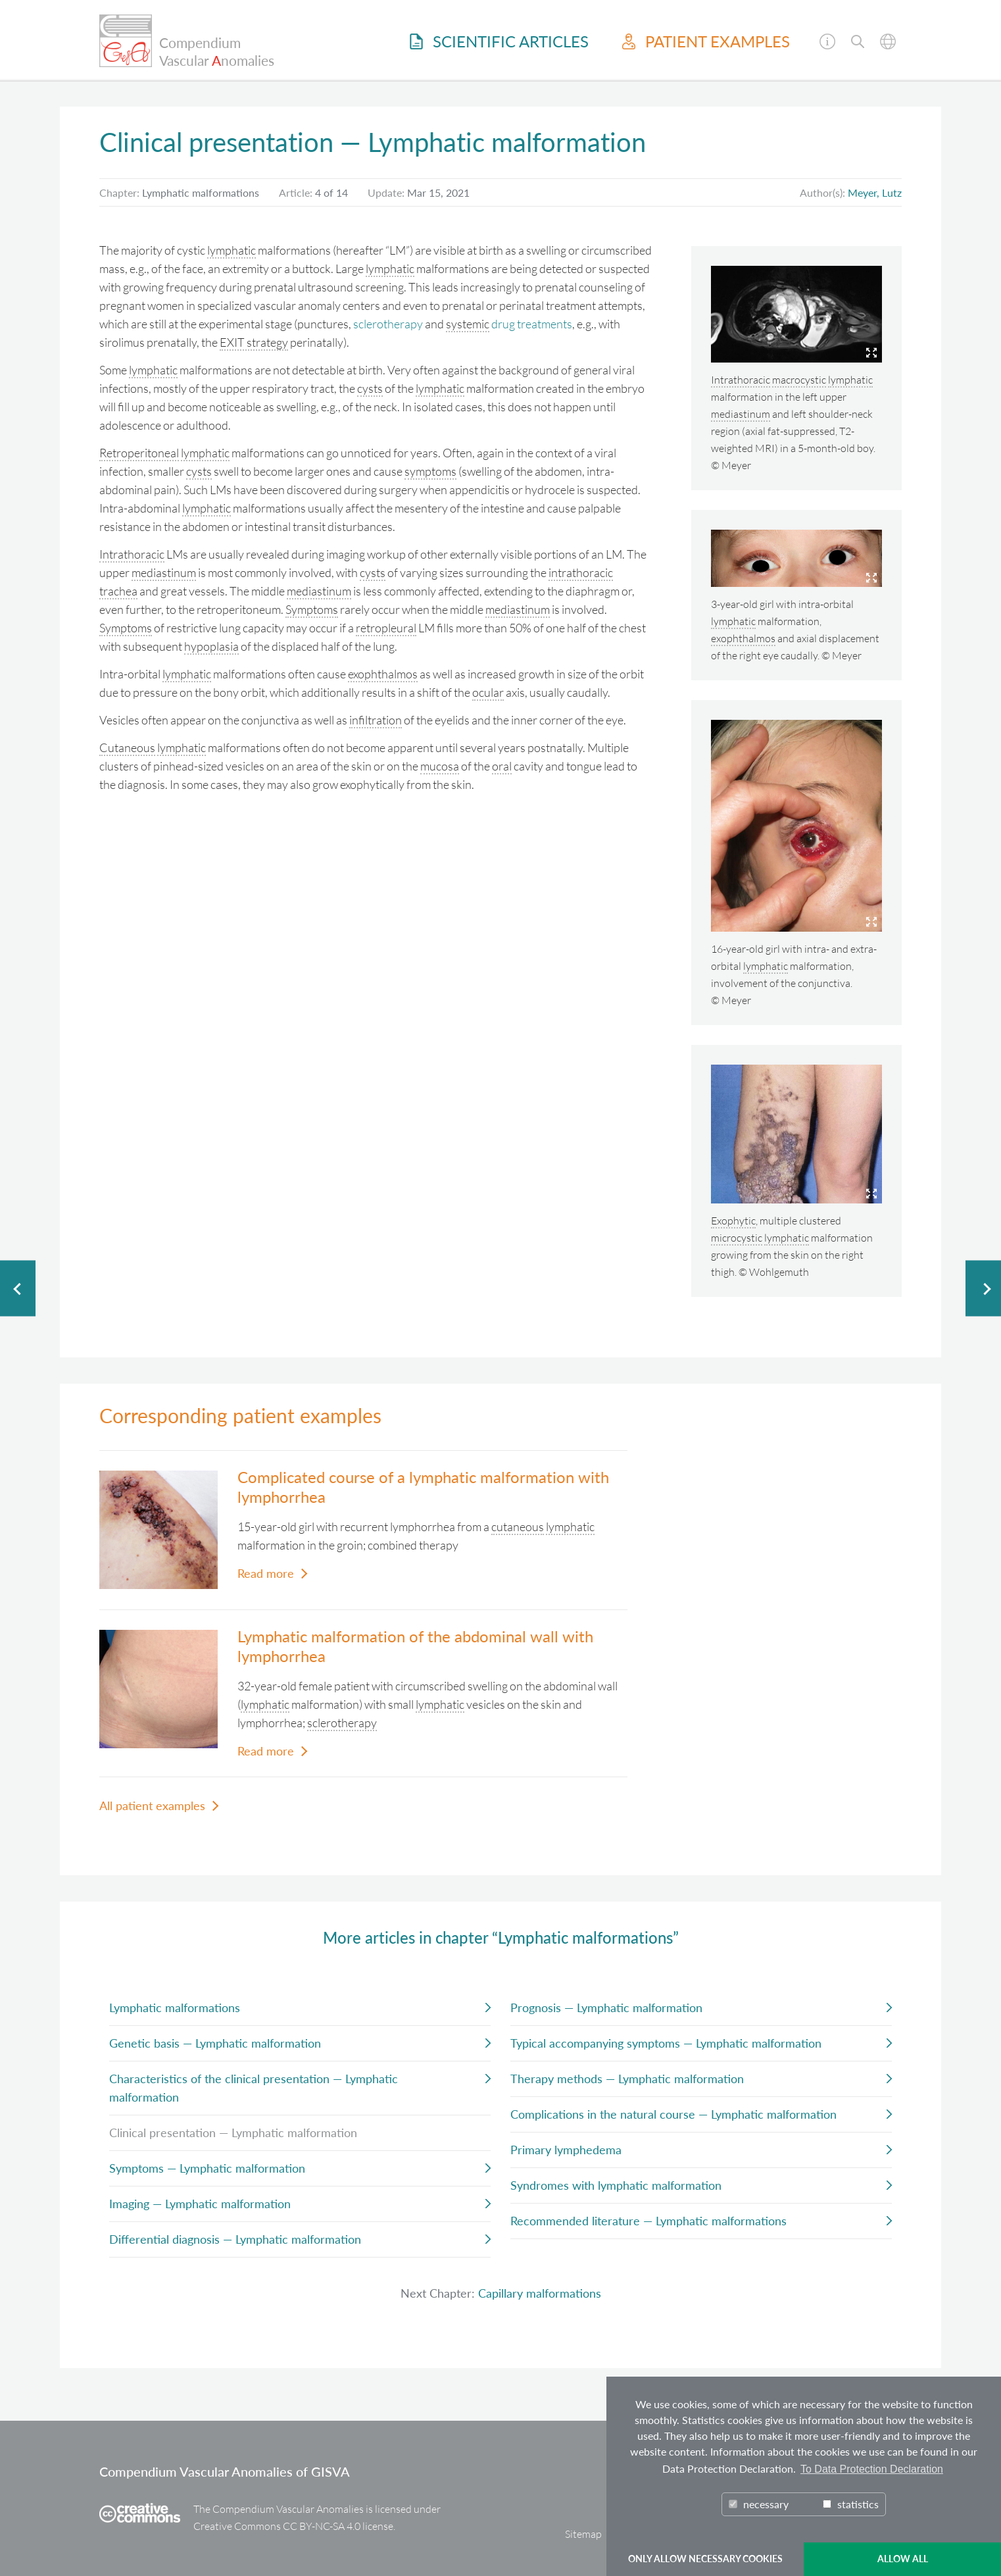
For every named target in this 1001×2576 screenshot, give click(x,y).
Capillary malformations (539, 2293)
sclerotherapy (388, 323)
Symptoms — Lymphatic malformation (207, 2168)
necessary (759, 2504)
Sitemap (583, 2533)
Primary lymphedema (566, 2149)
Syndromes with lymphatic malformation (615, 2185)
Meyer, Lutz (875, 192)
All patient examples (152, 1805)
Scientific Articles (499, 41)
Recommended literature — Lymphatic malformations (648, 2220)
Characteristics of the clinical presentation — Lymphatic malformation (253, 2087)
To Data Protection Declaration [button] (871, 2469)
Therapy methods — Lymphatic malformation (627, 2078)
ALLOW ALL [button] (902, 2558)
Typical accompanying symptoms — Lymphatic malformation (665, 2043)
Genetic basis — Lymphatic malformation (215, 2043)
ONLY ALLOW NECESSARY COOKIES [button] (705, 2558)
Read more (265, 1573)
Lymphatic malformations (174, 2007)
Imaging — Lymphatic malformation (200, 2203)
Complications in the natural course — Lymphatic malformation (673, 2114)
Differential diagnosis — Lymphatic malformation (235, 2239)
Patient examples (706, 41)
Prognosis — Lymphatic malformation (606, 2007)
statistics (851, 2504)
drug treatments (531, 323)
